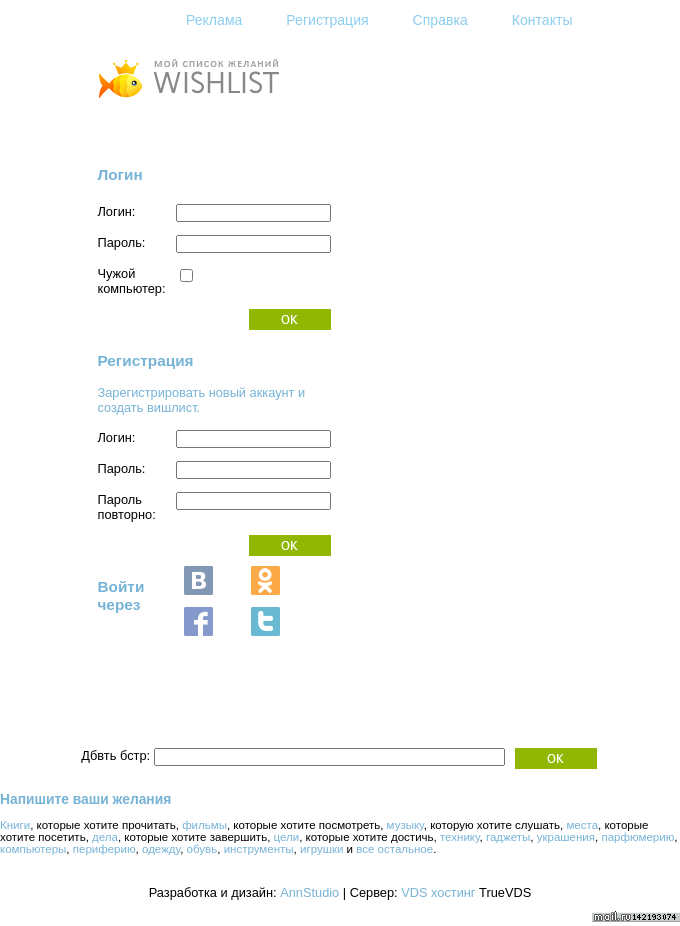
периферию (104, 849)
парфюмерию (637, 837)
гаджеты (508, 837)
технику (460, 837)
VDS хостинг (438, 892)
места (582, 825)
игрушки (321, 849)
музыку (405, 825)
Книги (15, 825)
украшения (566, 837)
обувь (202, 849)
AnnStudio (309, 892)
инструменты (259, 849)
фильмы (204, 825)
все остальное (394, 849)
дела (105, 837)
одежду (161, 849)
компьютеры (33, 849)
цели (287, 837)
